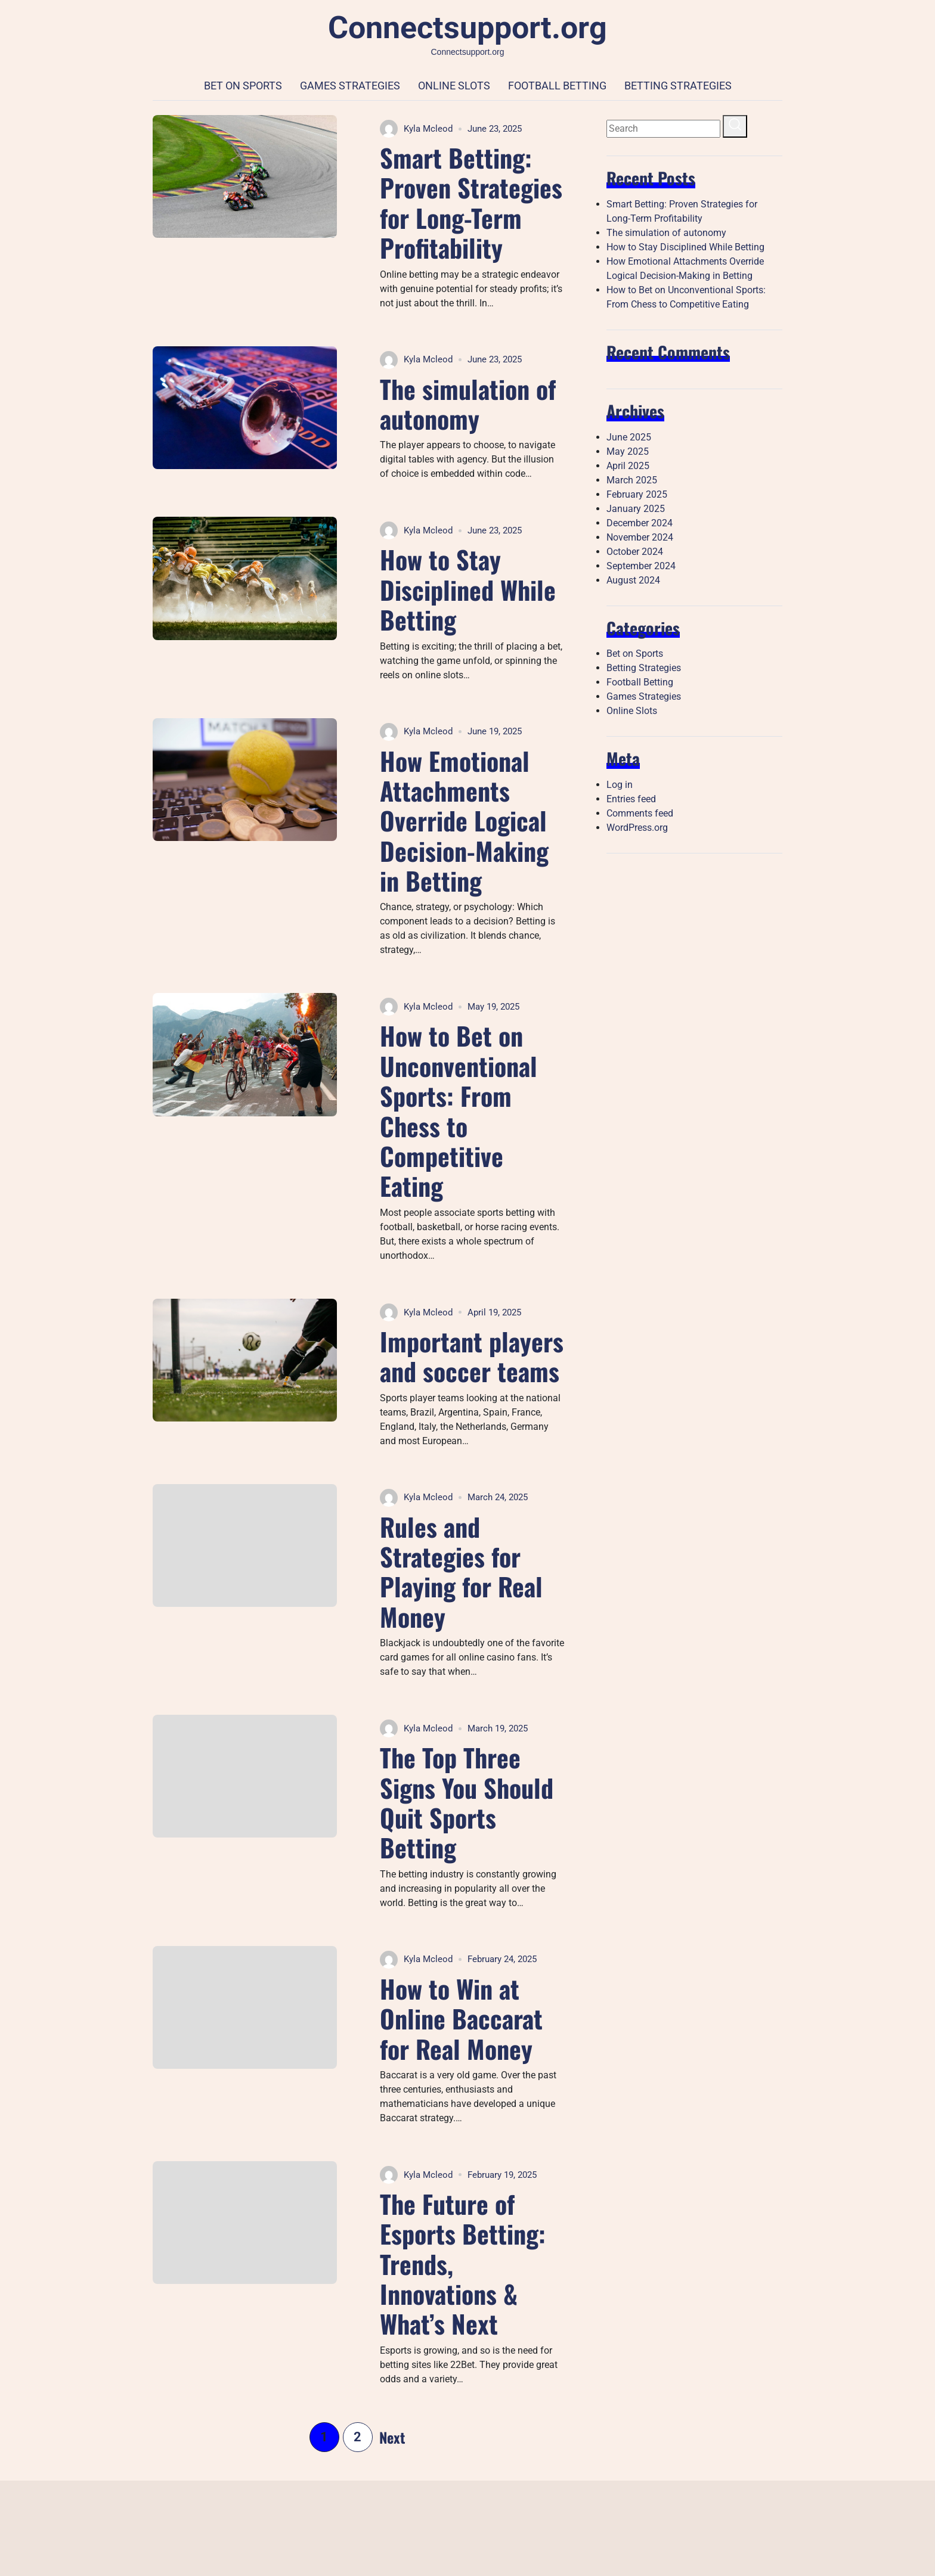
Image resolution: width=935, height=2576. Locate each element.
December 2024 (639, 523)
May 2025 (627, 451)
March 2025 (631, 480)
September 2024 (641, 566)
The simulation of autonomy (468, 403)
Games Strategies (350, 85)
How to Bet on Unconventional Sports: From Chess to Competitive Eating (458, 1110)
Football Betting (557, 85)
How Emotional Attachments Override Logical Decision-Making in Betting (464, 820)
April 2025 (627, 465)
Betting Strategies (678, 85)
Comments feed (639, 813)
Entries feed (631, 799)
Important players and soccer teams (472, 1356)
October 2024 (634, 551)
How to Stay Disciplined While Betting (468, 589)
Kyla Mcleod (416, 129)
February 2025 (636, 494)
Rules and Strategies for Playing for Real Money (461, 1571)
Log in (619, 784)
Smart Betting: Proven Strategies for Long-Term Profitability (471, 202)
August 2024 (633, 580)
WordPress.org (637, 827)
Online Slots (454, 85)
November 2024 (639, 537)
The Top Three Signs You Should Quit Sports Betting (466, 1802)
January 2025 (635, 508)
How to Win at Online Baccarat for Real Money (461, 2018)
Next (392, 2437)
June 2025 (628, 437)
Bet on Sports (243, 85)
